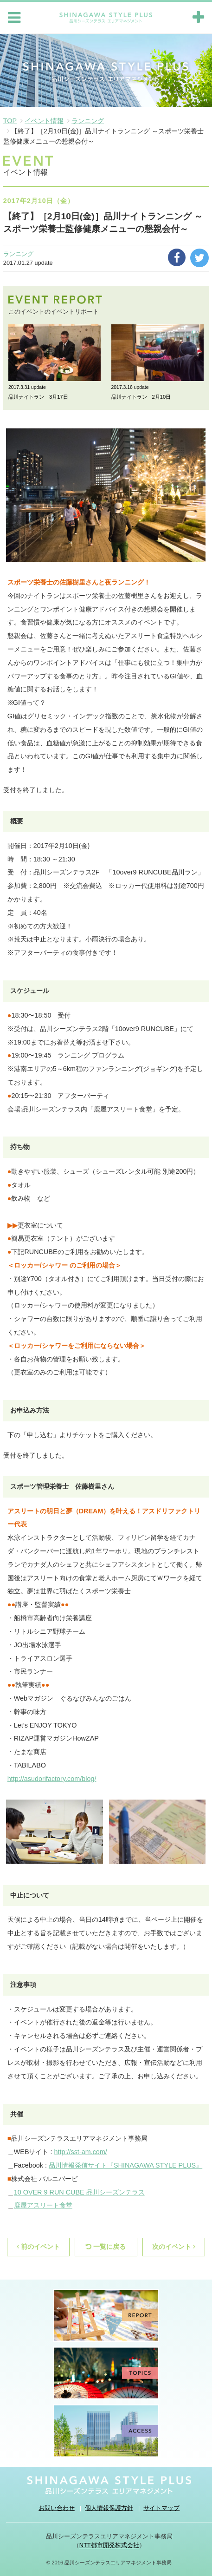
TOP (10, 121)
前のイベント (38, 2246)
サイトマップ (161, 2507)
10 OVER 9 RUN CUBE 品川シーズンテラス (79, 2192)
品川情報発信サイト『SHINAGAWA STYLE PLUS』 (125, 2165)
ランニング (87, 121)
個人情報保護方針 (109, 2507)
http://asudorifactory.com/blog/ (51, 1778)
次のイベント (173, 2246)
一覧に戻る (106, 2246)
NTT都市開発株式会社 (109, 2545)
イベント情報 (44, 121)
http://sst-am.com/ (80, 2151)
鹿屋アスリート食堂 (43, 2205)
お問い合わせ (57, 2507)
